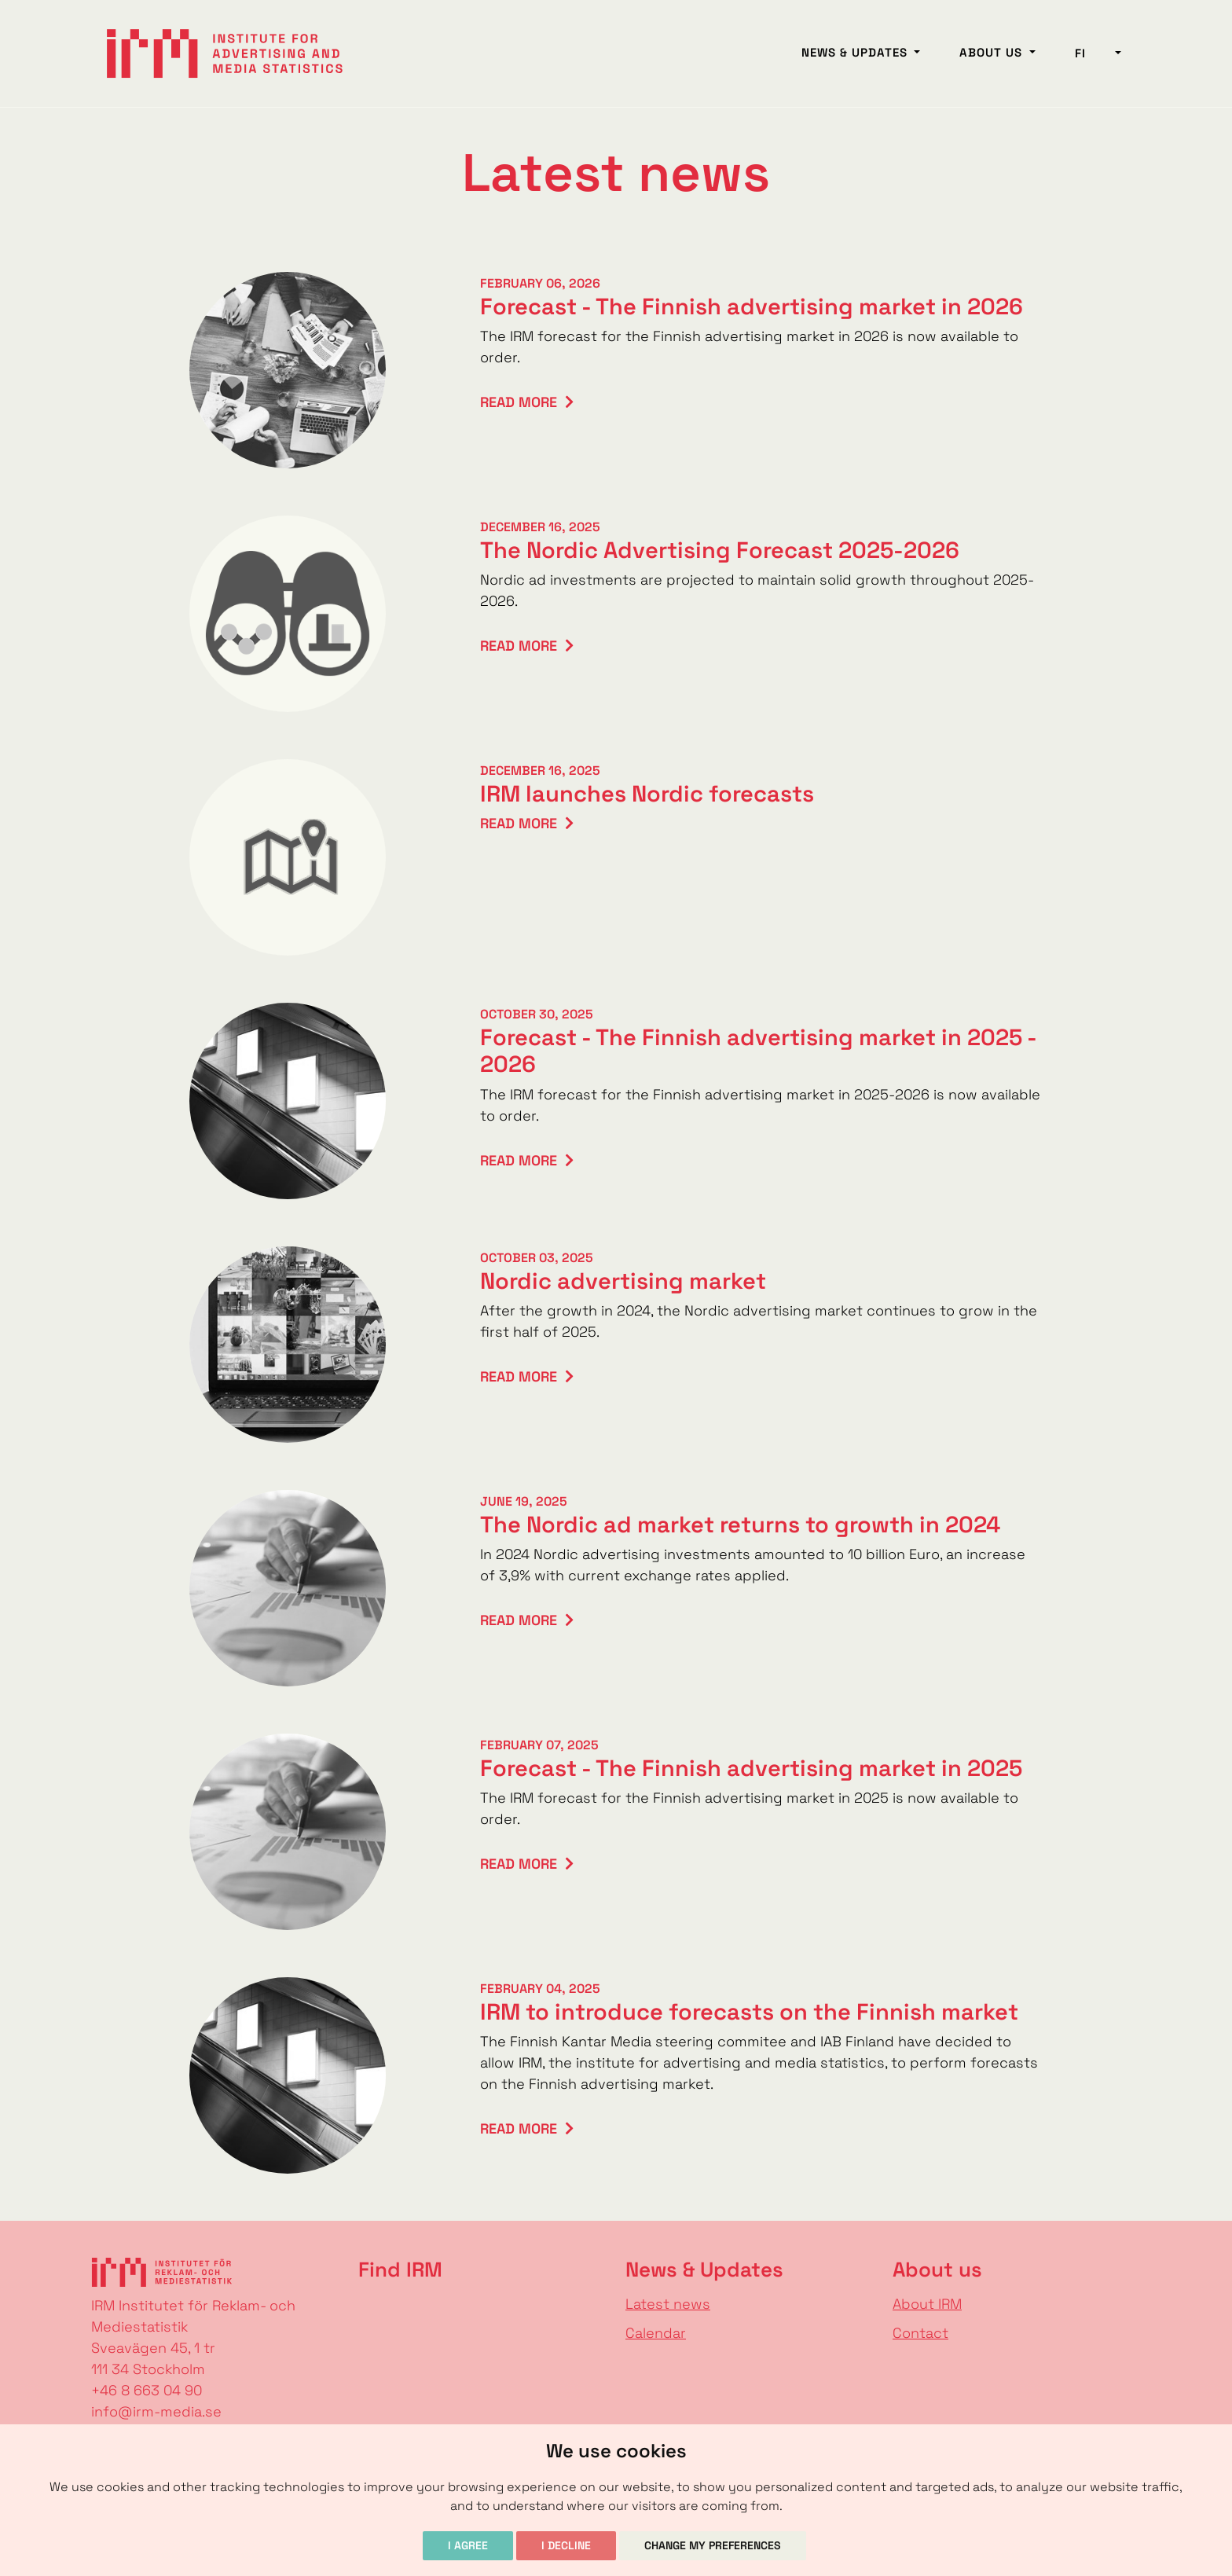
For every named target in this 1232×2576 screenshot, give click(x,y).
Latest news (667, 2304)
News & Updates (856, 52)
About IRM (927, 2304)
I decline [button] (566, 2545)
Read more (518, 402)
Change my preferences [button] (712, 2545)
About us (992, 52)
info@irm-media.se (156, 2411)
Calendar (655, 2333)
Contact (920, 2333)
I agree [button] (468, 2545)
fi (1093, 53)
